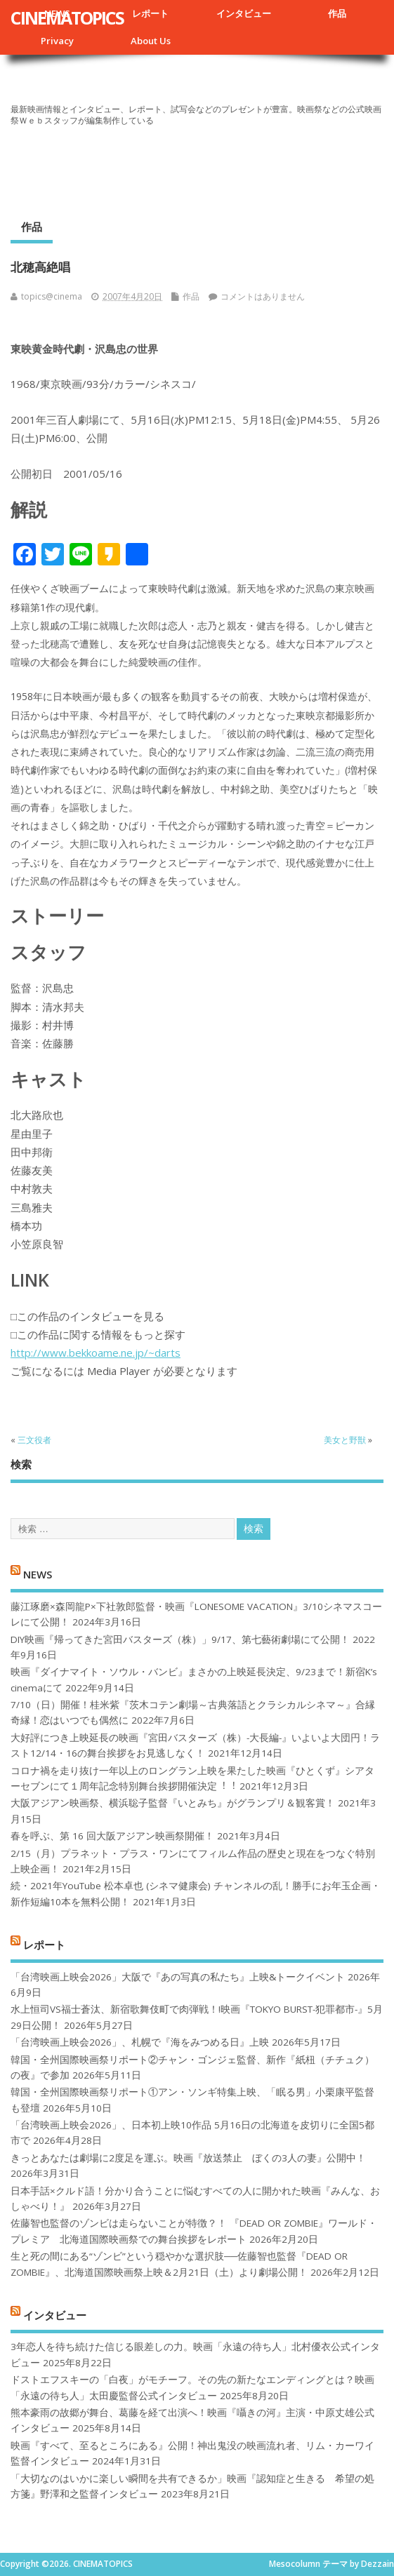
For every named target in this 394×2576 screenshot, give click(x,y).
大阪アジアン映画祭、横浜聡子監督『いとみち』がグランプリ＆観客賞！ (173, 1803)
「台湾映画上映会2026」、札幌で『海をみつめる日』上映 (140, 2042)
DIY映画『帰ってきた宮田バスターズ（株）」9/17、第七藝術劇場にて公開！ (180, 1639)
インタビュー (243, 13)
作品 (337, 13)
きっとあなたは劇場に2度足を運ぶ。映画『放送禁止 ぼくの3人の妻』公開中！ (188, 2158)
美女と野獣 (345, 1440)
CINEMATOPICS (67, 17)
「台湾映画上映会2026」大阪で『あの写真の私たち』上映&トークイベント (178, 1977)
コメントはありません (263, 296)
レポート (150, 13)
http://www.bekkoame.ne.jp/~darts (95, 1353)
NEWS (37, 1574)
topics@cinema (51, 296)
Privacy (57, 40)
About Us (151, 40)
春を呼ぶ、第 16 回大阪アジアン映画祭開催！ (112, 1836)
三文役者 (34, 1440)
